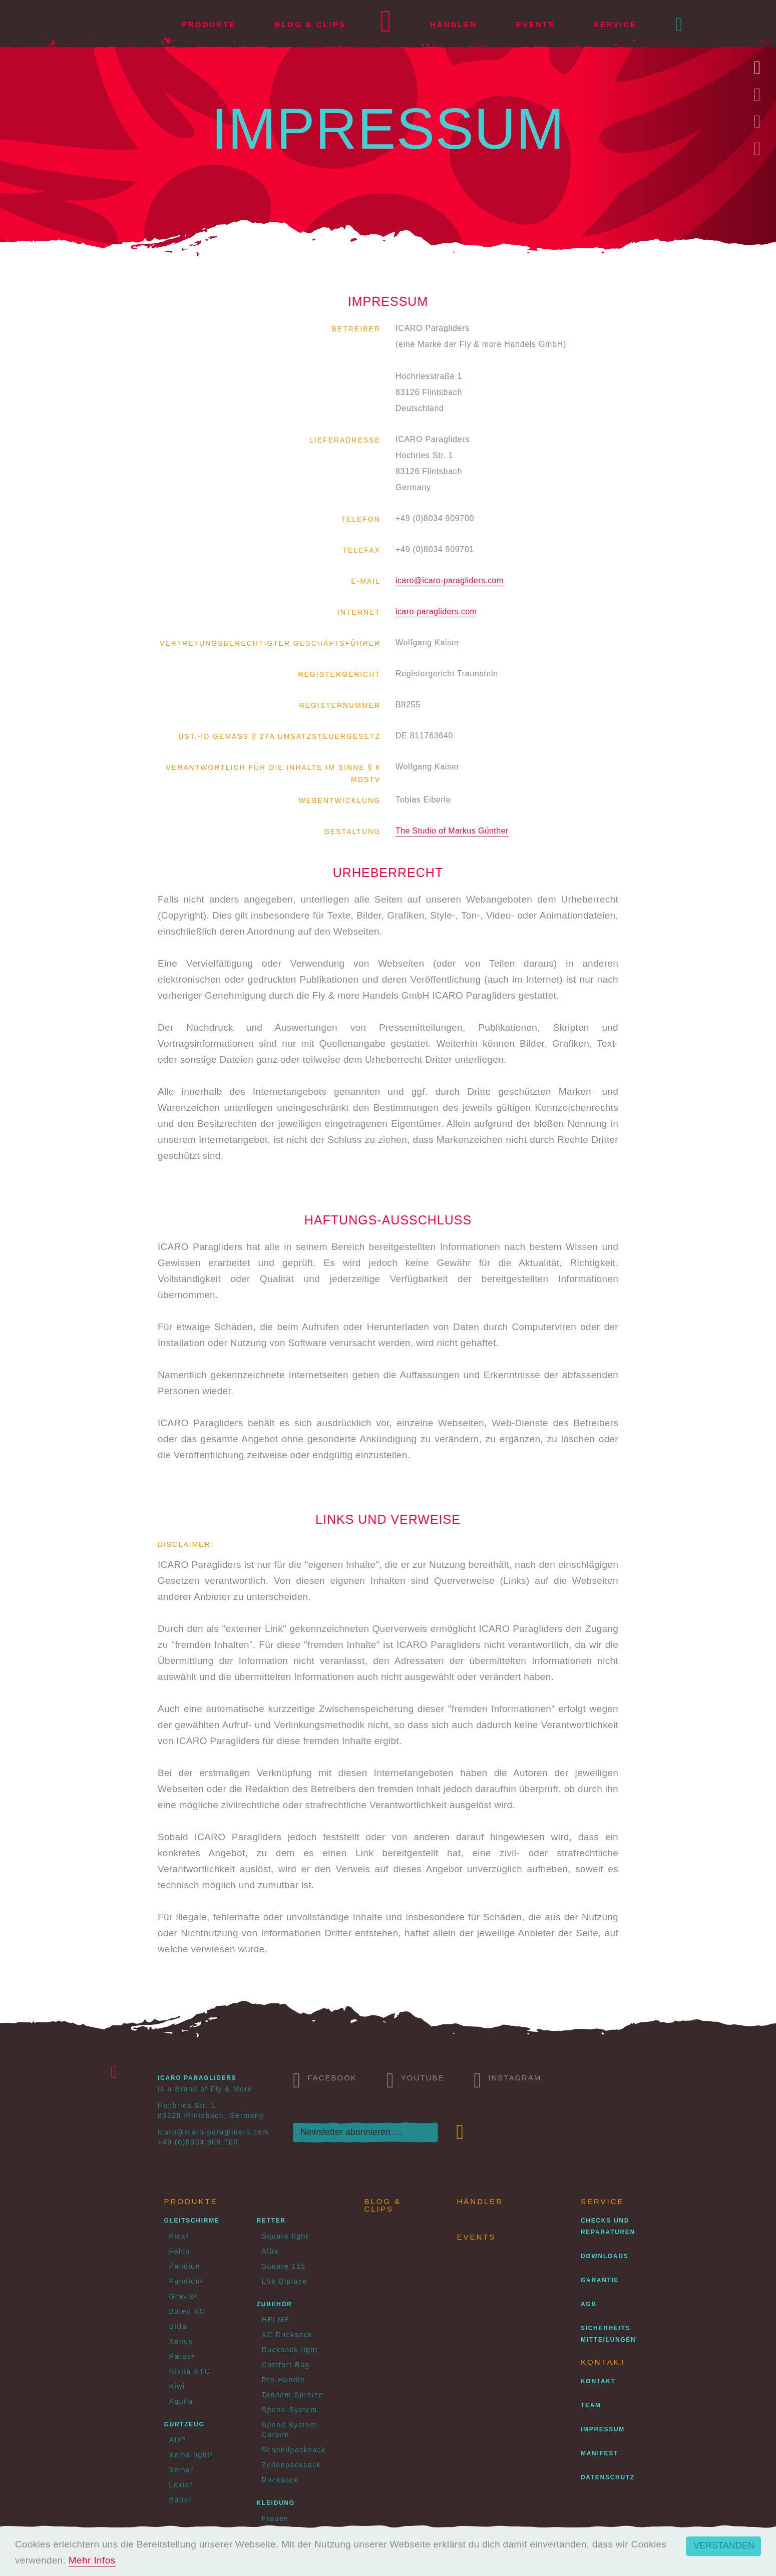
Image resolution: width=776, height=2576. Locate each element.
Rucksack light (290, 2350)
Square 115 (284, 2266)
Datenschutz (608, 2477)
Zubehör (274, 2304)
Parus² (182, 2356)
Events (535, 24)
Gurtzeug (184, 2424)
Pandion (185, 2266)
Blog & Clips (310, 24)
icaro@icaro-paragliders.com (450, 580)
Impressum (603, 2429)
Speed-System (289, 2410)
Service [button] (615, 24)
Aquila (181, 2401)
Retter (271, 2220)
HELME (276, 2320)
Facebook (325, 2079)
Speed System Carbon (289, 2430)
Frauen (275, 2518)
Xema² (181, 2470)
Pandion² (186, 2281)
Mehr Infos (92, 2560)
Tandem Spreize (293, 2395)
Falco (179, 2251)
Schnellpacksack (294, 2450)
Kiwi (177, 2386)
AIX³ (177, 2440)
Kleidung (276, 2502)
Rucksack (280, 2480)
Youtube (415, 2079)
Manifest (599, 2453)
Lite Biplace (285, 2281)
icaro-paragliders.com (436, 611)
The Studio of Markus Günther (452, 830)
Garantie (600, 2280)
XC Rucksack (287, 2335)
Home (386, 25)
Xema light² (191, 2455)
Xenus (181, 2341)
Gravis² (183, 2296)
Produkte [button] (209, 24)
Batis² (180, 2500)
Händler (453, 24)
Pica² (179, 2236)
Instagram (507, 2079)
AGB (589, 2304)
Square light (285, 2236)
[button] (680, 24)
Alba (270, 2251)
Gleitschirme (192, 2220)
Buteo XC (187, 2311)
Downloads (604, 2256)
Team (591, 2405)
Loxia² (181, 2485)
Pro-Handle (283, 2380)
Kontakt (598, 2381)
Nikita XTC (190, 2371)
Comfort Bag (286, 2365)
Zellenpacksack (291, 2465)
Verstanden (723, 2545)
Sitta (178, 2326)
